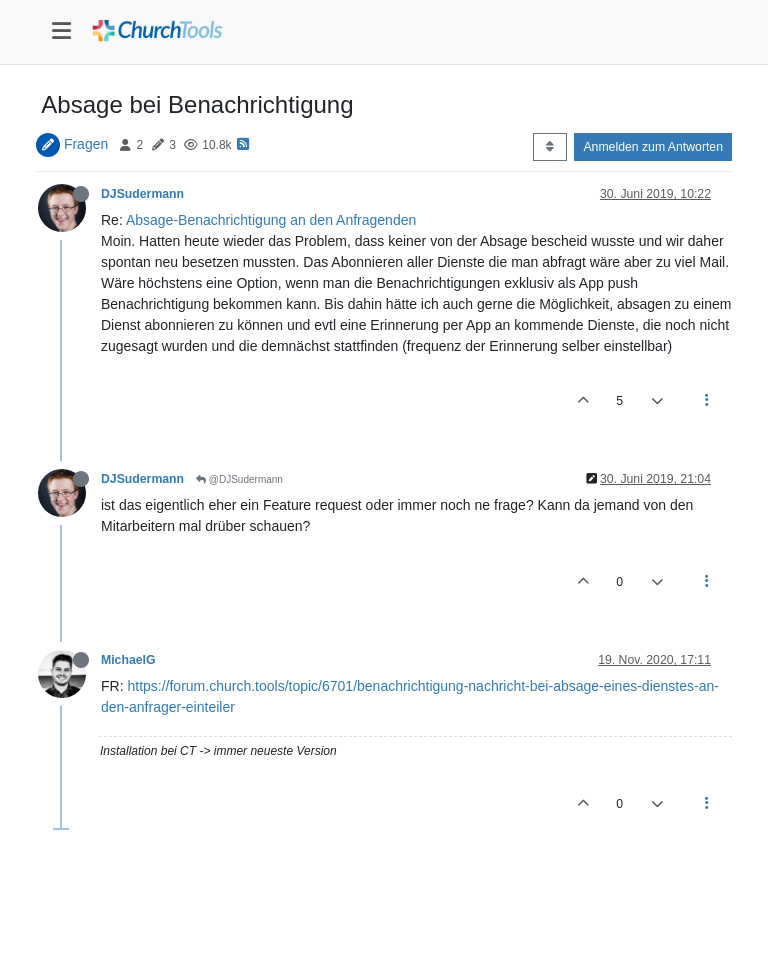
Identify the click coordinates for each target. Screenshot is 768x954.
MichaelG (128, 660)
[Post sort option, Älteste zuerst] (549, 147)
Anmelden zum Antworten (653, 147)
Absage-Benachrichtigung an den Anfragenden (271, 220)
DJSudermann (142, 194)
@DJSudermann (239, 479)
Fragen (86, 144)
